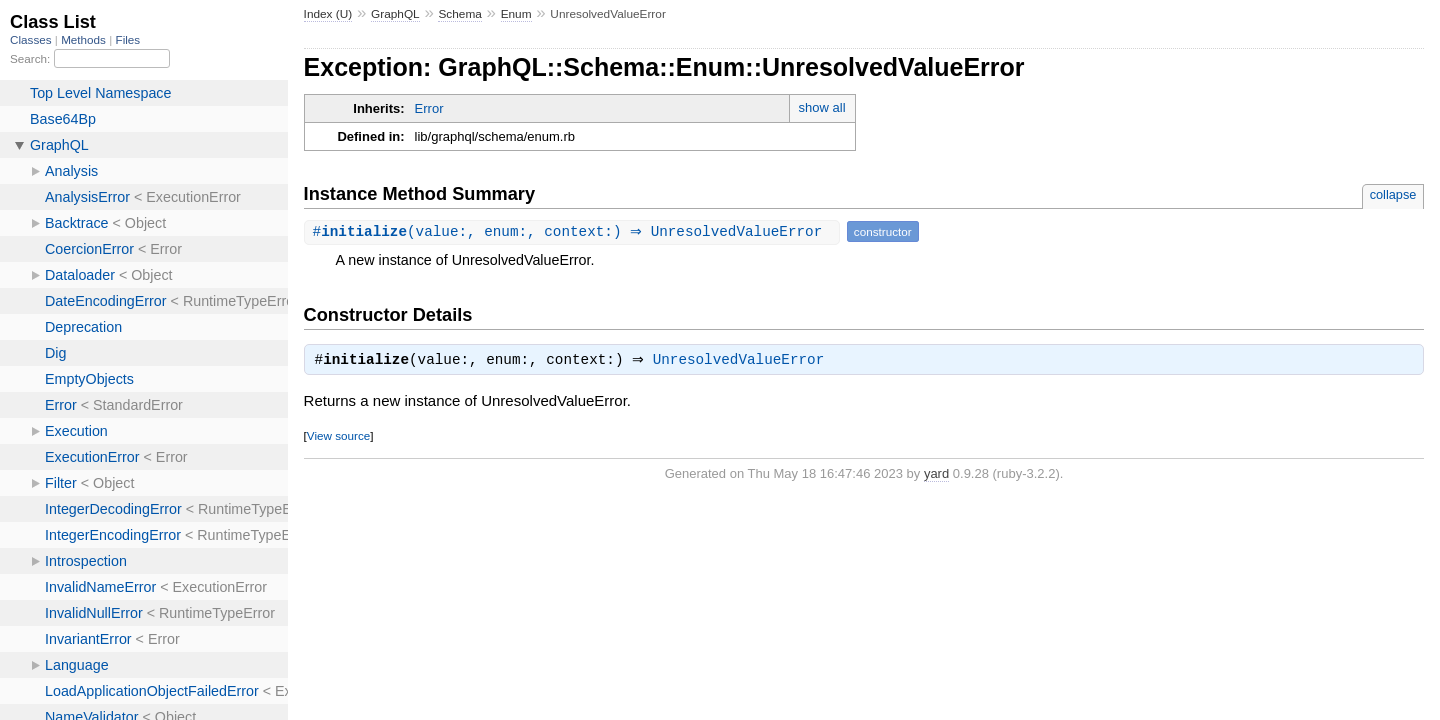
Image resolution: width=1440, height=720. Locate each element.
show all (822, 107)
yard (936, 475)
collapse (1393, 194)
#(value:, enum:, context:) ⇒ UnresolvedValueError (574, 231)
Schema (459, 14)
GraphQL (395, 14)
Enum (516, 14)
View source (338, 437)
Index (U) (328, 14)
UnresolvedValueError (744, 362)
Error (429, 108)
